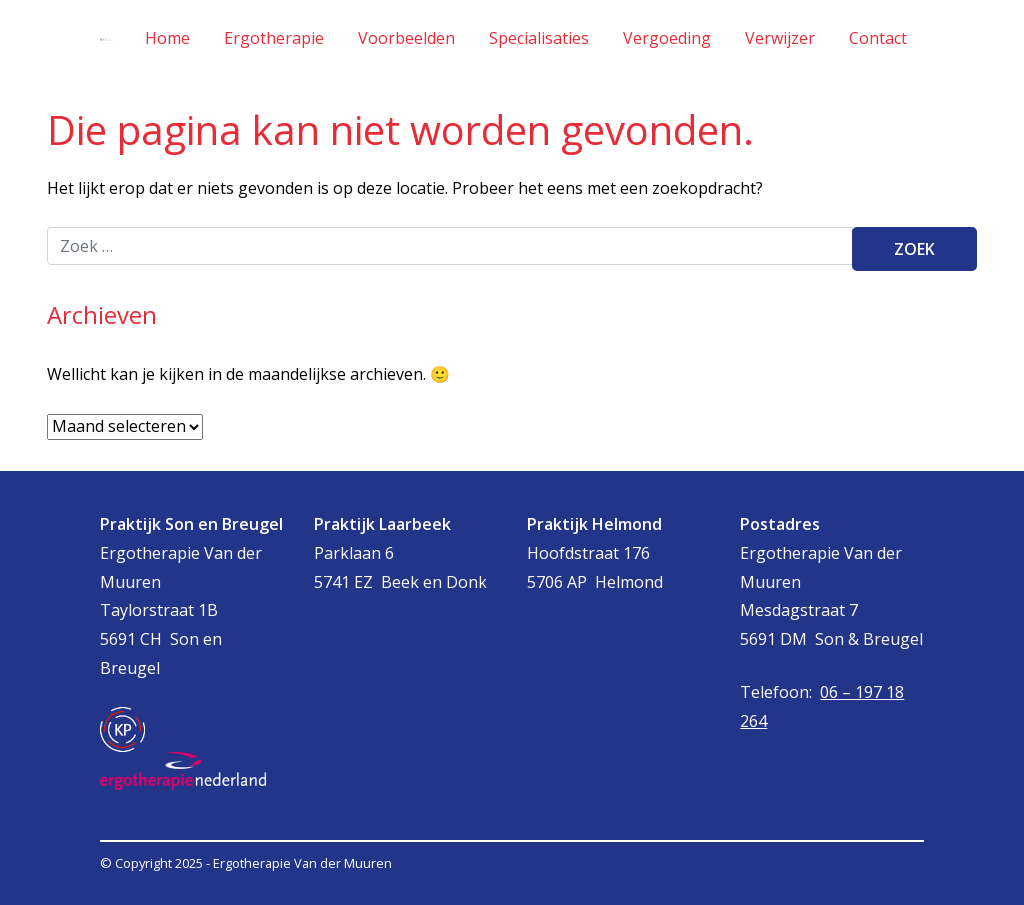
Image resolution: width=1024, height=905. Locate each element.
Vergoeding (667, 38)
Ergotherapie (274, 38)
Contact (878, 38)
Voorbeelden (406, 38)
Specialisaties (539, 38)
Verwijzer (780, 38)
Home (167, 38)
